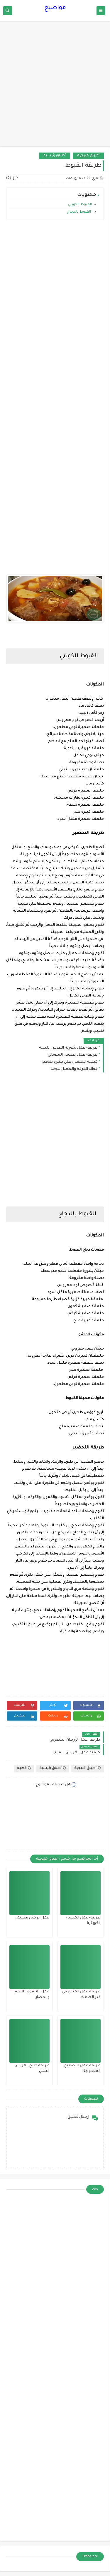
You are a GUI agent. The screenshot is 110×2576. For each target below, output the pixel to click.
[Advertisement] (55, 87)
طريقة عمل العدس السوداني (73, 1055)
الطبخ (24, 1768)
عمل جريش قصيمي (32, 1918)
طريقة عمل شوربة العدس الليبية (68, 1048)
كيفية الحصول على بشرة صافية (69, 1062)
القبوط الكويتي (80, 205)
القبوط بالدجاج (79, 212)
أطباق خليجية (88, 156)
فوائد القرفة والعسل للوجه (74, 1069)
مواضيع (55, 8)
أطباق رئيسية (54, 156)
